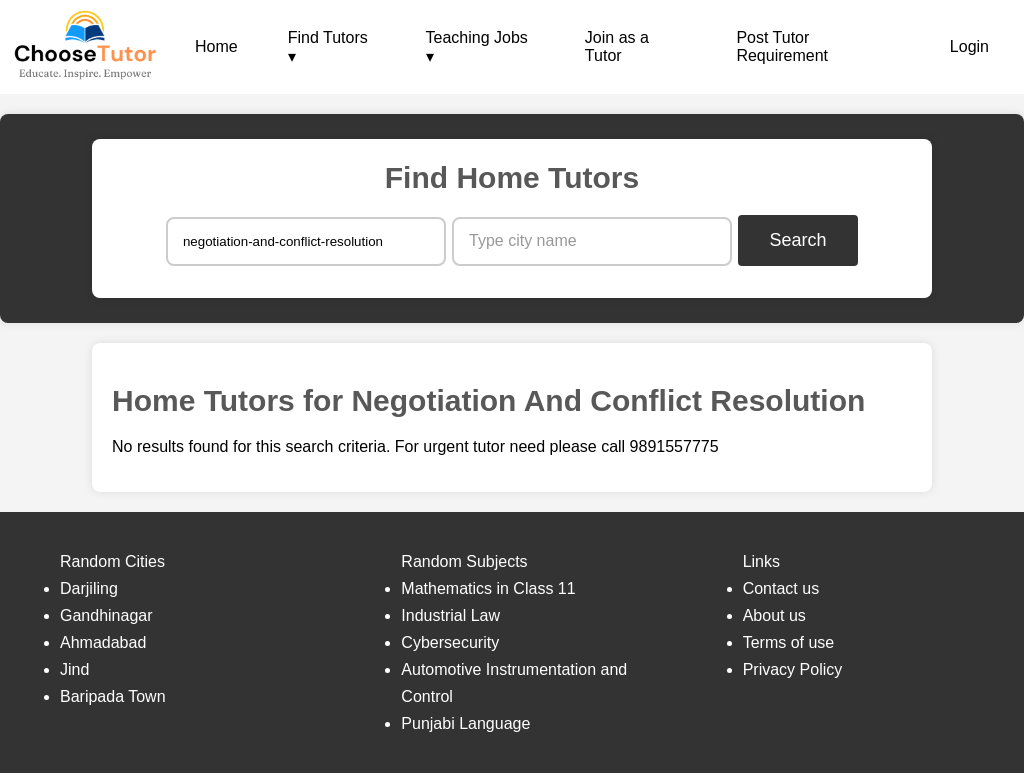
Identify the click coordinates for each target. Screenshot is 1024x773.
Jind (74, 669)
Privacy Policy (793, 669)
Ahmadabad (103, 642)
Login (969, 46)
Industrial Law (450, 615)
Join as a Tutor (617, 46)
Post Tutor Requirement (782, 46)
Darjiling (89, 588)
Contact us (781, 588)
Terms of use (789, 642)
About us (774, 615)
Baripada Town (113, 696)
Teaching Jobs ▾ (477, 47)
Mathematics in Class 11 (488, 588)
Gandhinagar (106, 615)
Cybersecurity (450, 642)
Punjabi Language (465, 723)
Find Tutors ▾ (328, 47)
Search (798, 240)
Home (216, 46)
